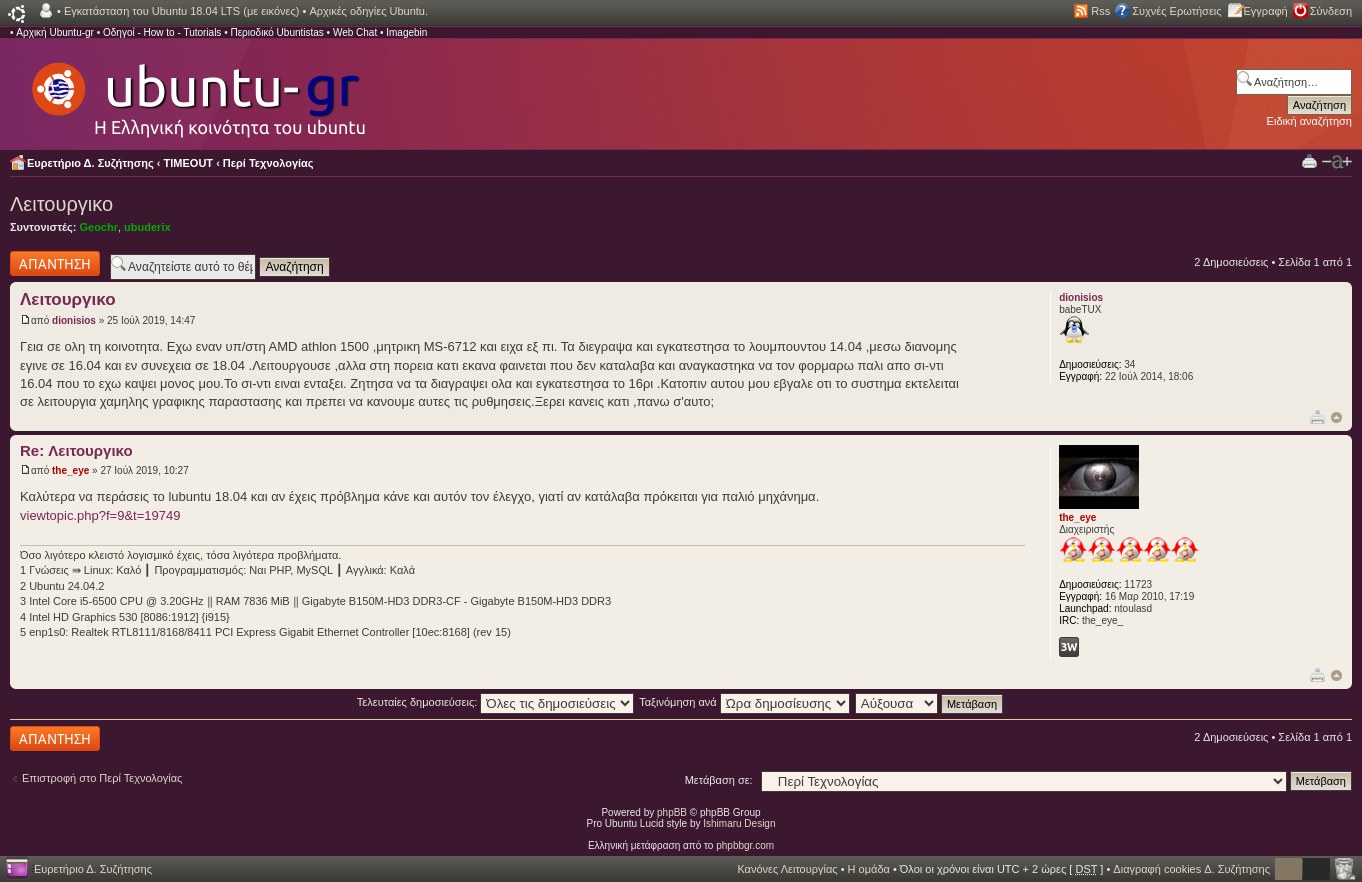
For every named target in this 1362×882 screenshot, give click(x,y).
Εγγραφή (1266, 11)
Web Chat (355, 32)
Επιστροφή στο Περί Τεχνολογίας (102, 778)
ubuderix (147, 227)
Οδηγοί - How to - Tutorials (162, 32)
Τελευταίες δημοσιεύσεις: (496, 702)
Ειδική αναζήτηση (1309, 121)
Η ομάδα (869, 869)
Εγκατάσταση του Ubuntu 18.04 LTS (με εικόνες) (181, 11)
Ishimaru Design (739, 823)
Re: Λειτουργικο (76, 450)
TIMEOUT (189, 163)
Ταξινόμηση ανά (744, 702)
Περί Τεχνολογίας (268, 163)
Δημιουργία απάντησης (55, 263)
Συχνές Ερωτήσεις (1176, 11)
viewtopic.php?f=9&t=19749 (100, 515)
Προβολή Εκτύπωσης (1309, 160)
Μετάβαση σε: (719, 780)
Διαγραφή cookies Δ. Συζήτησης (1191, 869)
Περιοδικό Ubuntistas (276, 32)
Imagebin (406, 32)
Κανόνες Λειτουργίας (787, 869)
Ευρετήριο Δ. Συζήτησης (90, 163)
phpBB (672, 812)
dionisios (74, 320)
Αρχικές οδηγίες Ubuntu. (368, 11)
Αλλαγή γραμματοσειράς (1337, 162)
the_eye (70, 470)
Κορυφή (1336, 417)
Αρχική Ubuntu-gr (55, 32)
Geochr (98, 227)
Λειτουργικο (61, 204)
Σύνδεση (1331, 11)
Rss (1100, 11)
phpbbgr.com (745, 845)
